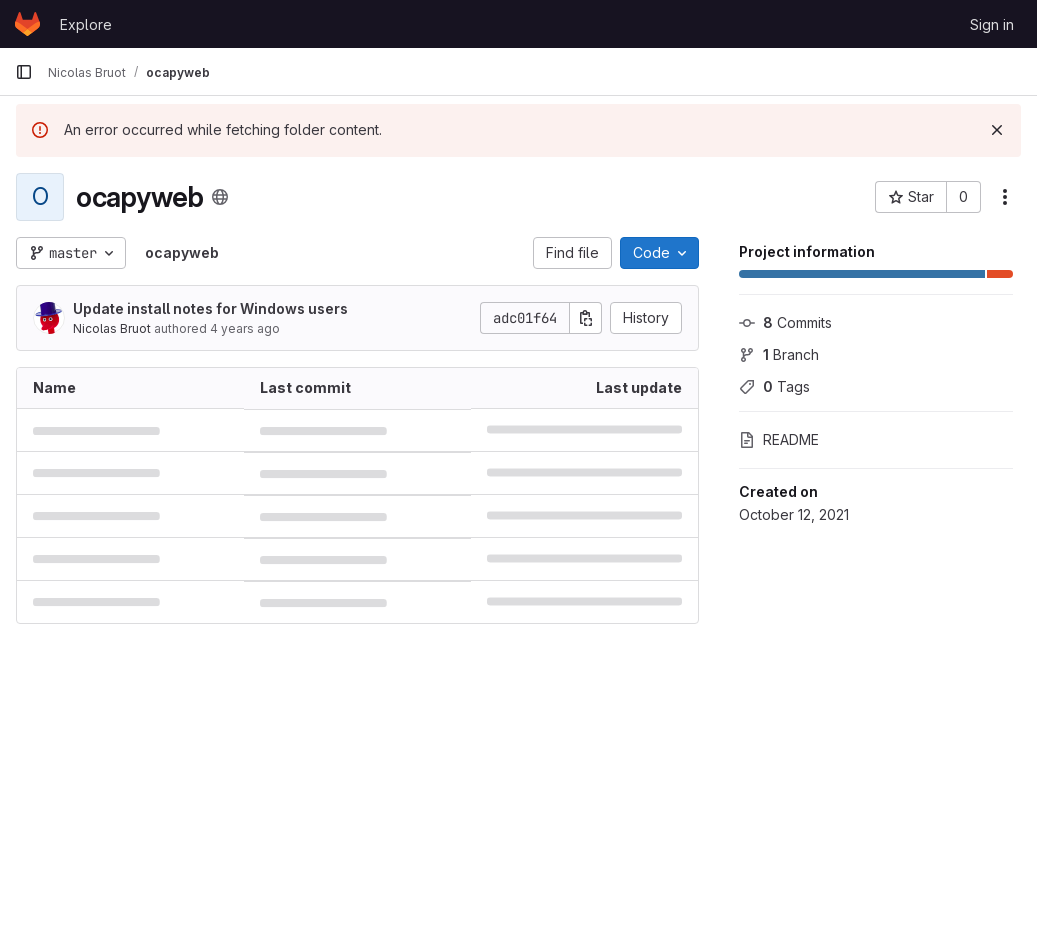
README (779, 439)
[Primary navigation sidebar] (24, 72)
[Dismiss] (997, 130)
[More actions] (1005, 197)
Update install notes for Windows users (210, 308)
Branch (779, 354)
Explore (86, 24)
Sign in (992, 24)
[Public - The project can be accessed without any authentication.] (220, 197)
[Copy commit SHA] (586, 318)
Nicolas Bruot (112, 328)
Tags (774, 386)
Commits (785, 322)
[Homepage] (27, 24)
